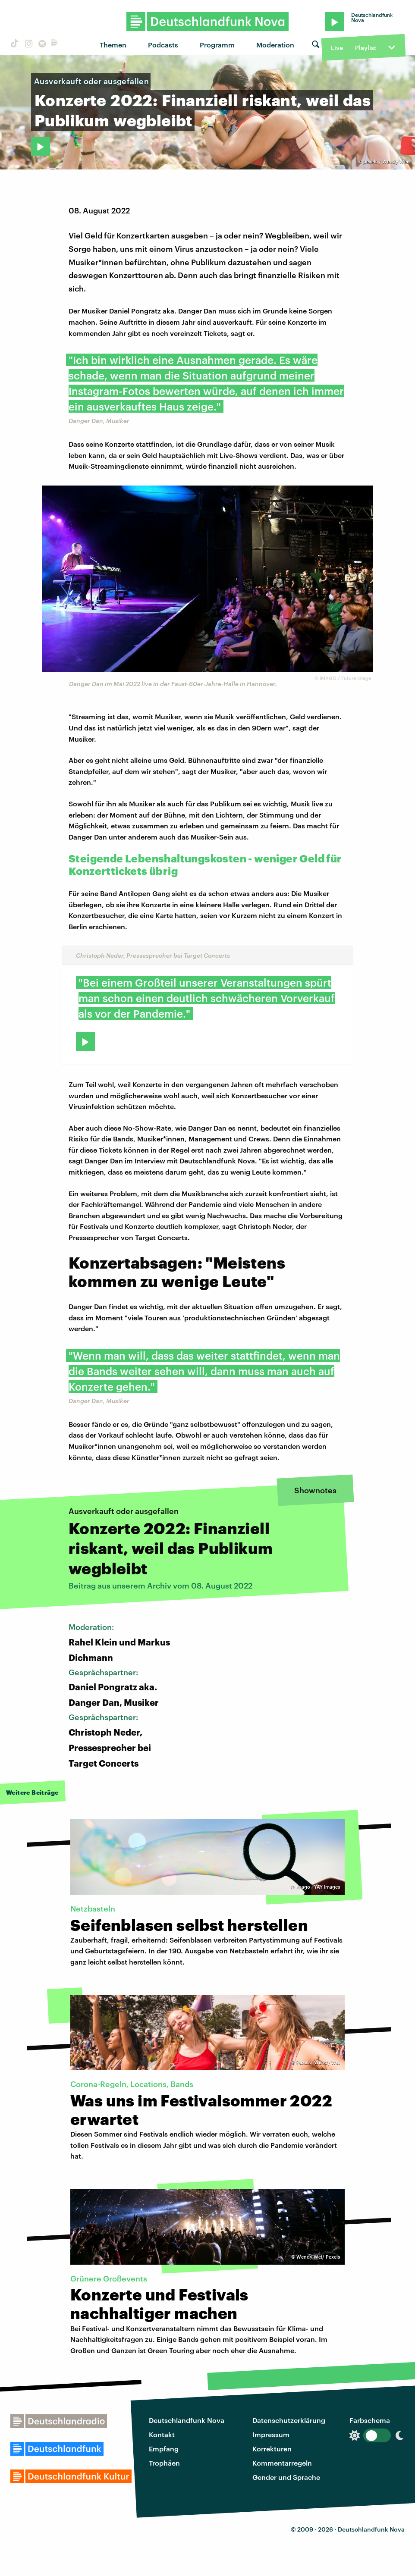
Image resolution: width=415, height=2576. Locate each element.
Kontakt (162, 2434)
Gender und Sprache (286, 2477)
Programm (217, 45)
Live (337, 47)
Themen (113, 45)
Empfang (164, 2448)
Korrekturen (272, 2448)
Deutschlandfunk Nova (186, 2420)
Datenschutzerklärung (288, 2420)
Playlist (365, 47)
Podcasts (163, 45)
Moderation (275, 45)
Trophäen (164, 2463)
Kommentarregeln (282, 2463)
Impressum (270, 2434)
